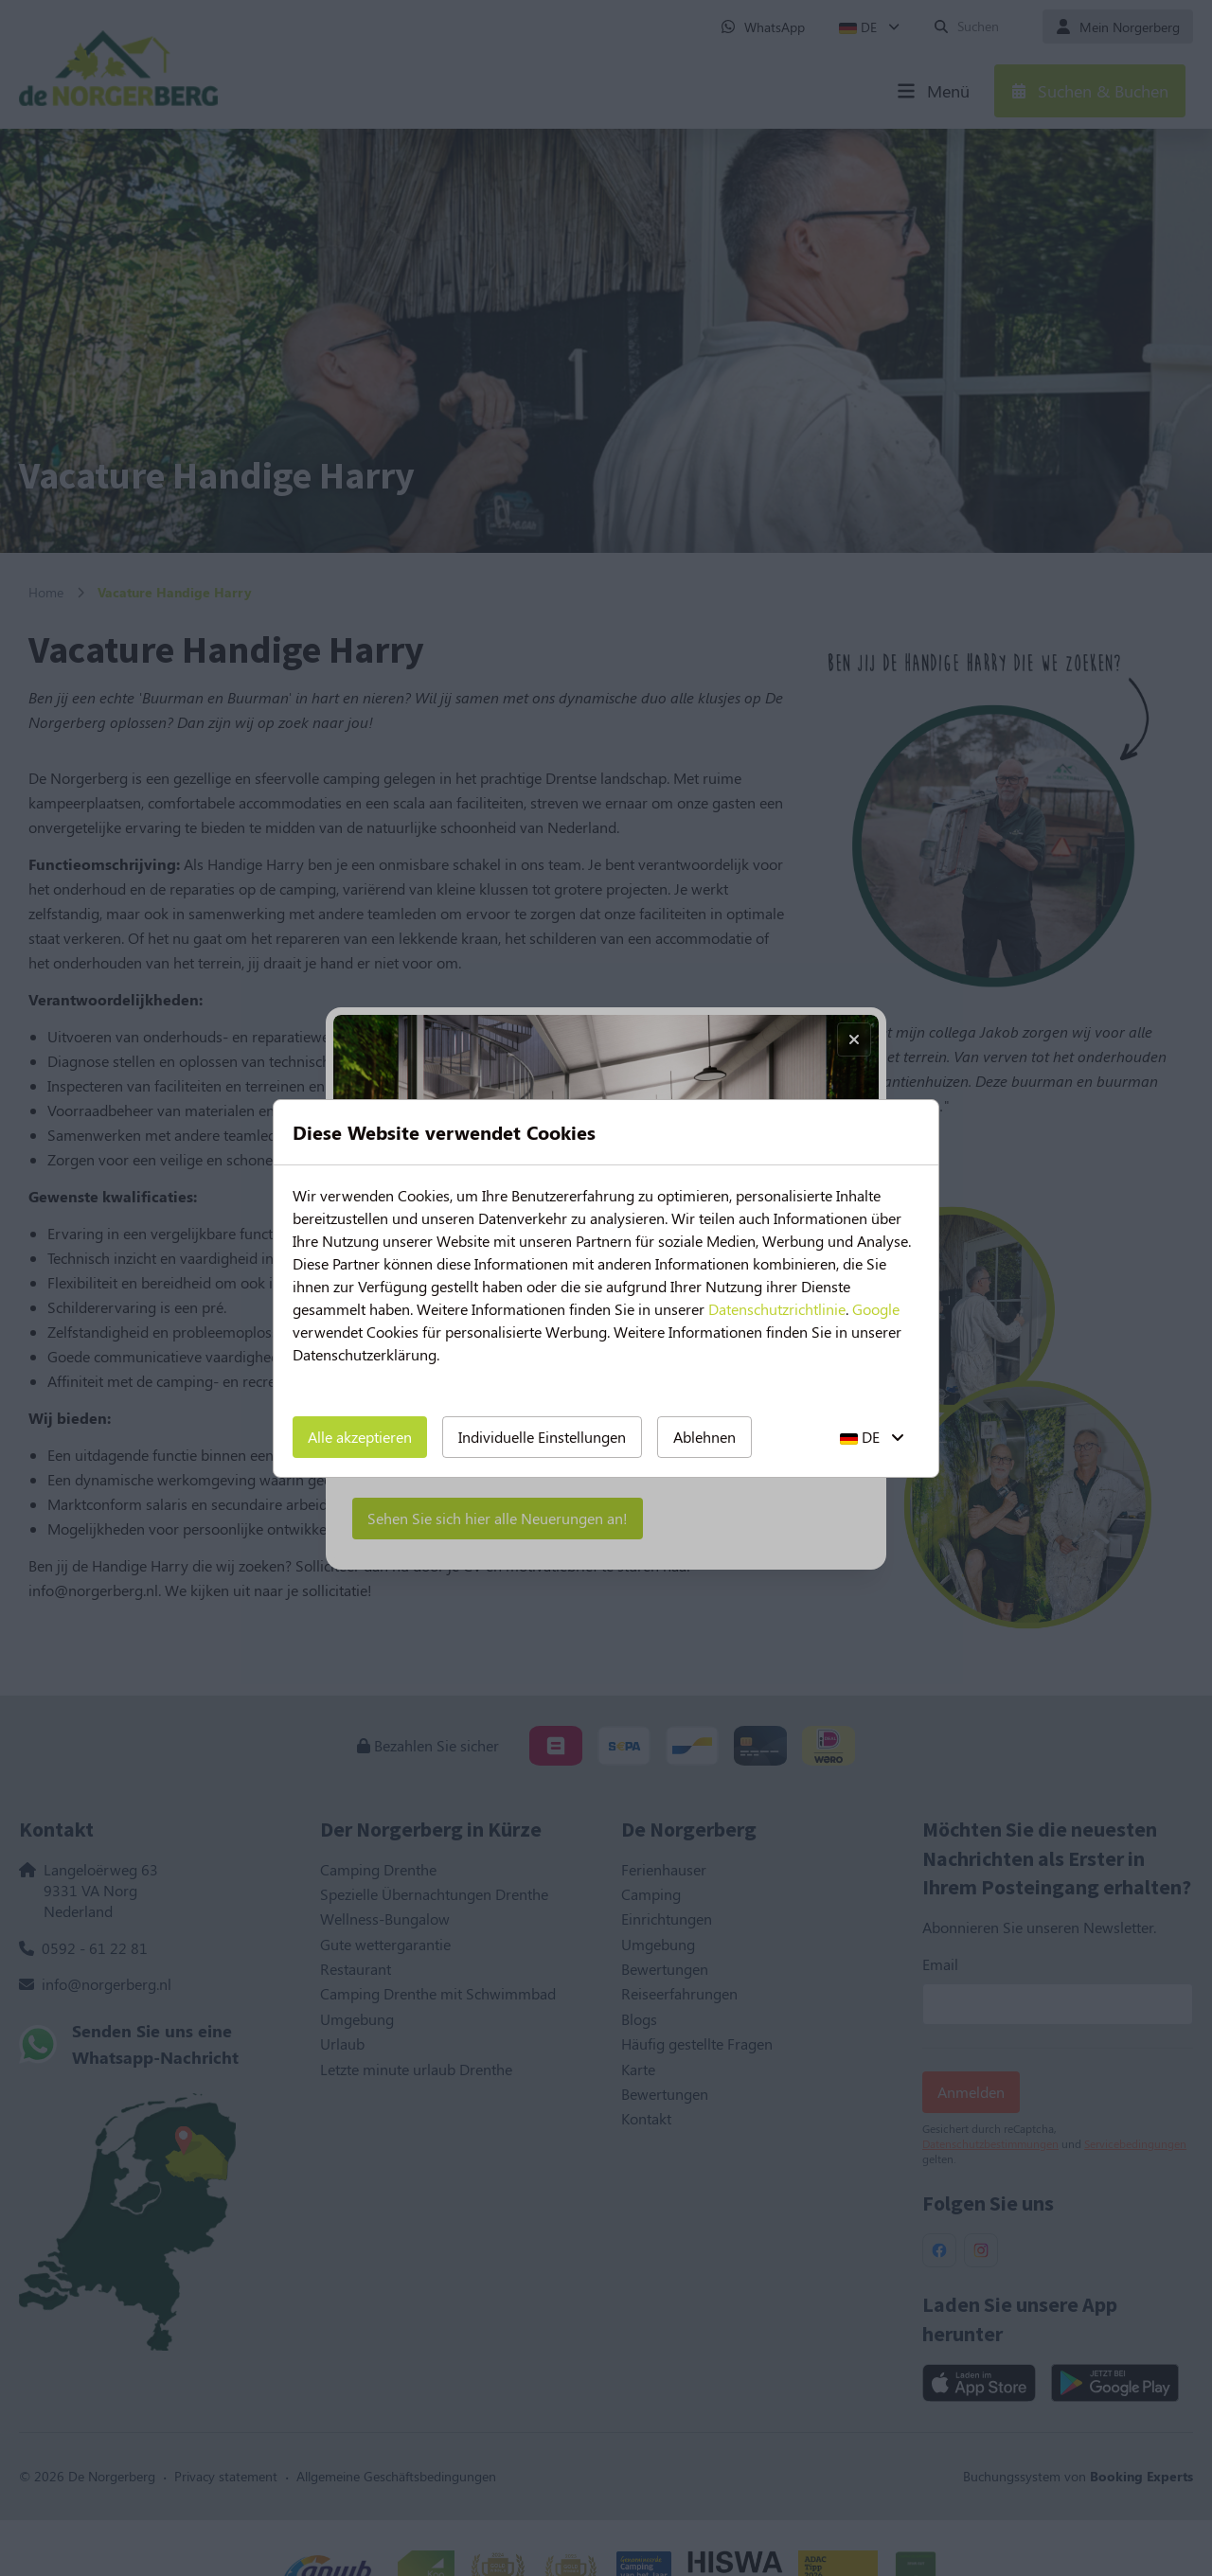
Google (876, 1309)
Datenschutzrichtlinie (777, 1309)
